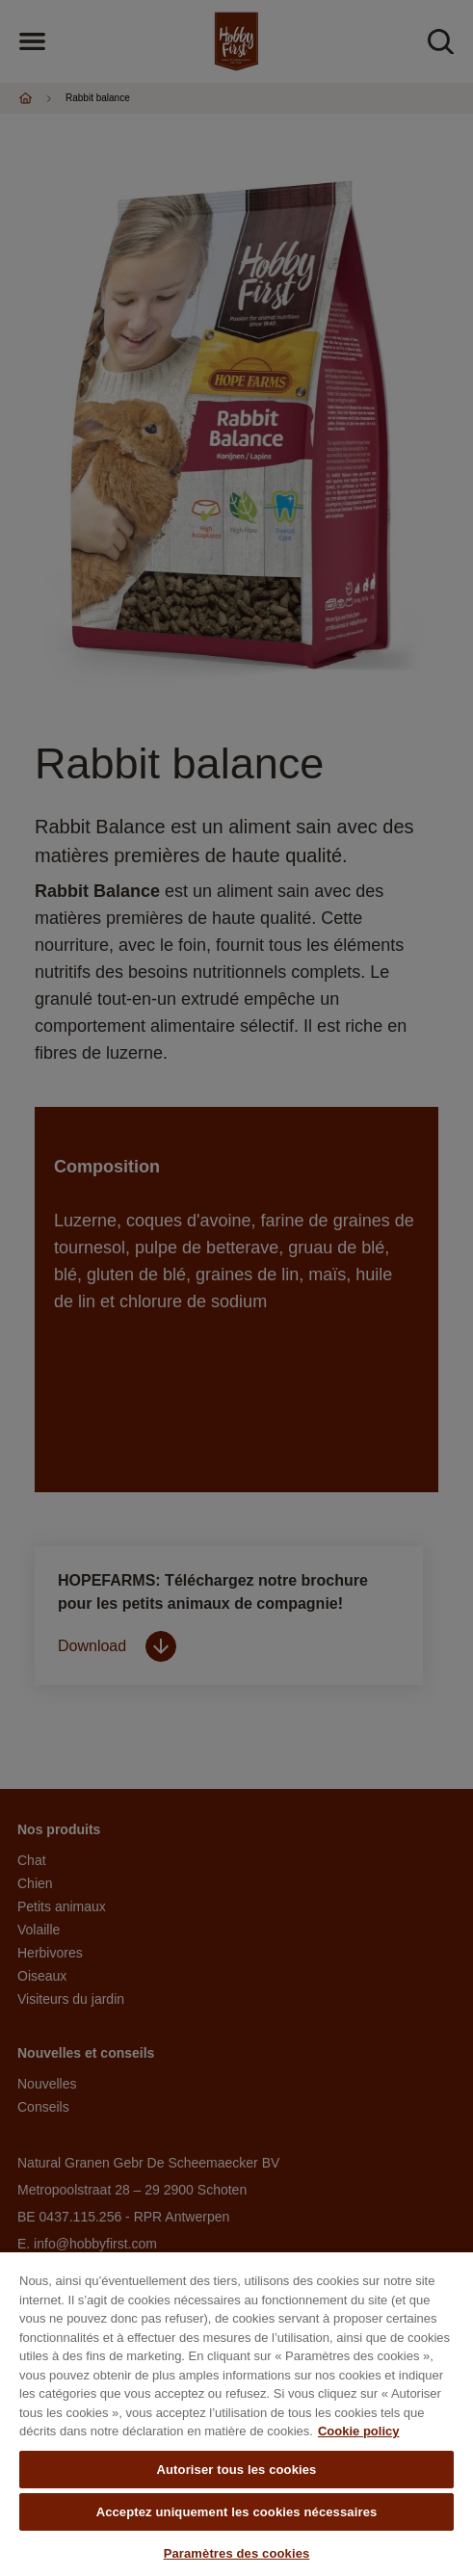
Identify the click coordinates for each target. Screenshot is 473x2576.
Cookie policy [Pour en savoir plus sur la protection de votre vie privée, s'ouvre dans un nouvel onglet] (359, 2431)
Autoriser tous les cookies (237, 2469)
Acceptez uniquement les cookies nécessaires (237, 2512)
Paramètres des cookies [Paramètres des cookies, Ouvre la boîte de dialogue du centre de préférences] (237, 2553)
